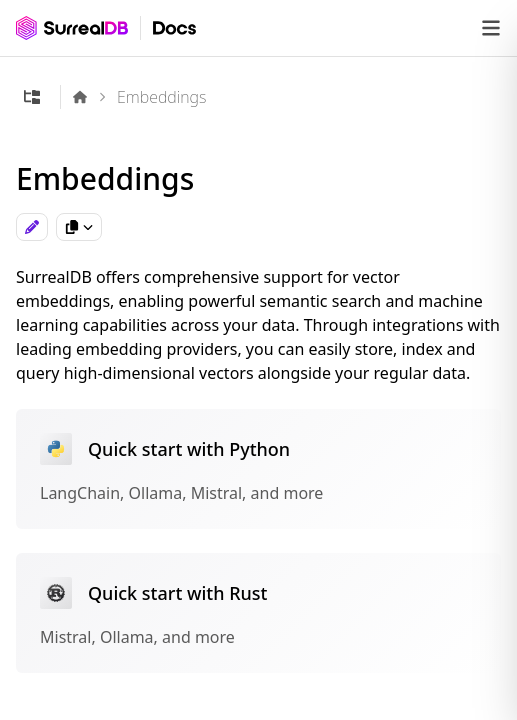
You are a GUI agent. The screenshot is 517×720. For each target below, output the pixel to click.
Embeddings (161, 97)
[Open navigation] (491, 28)
